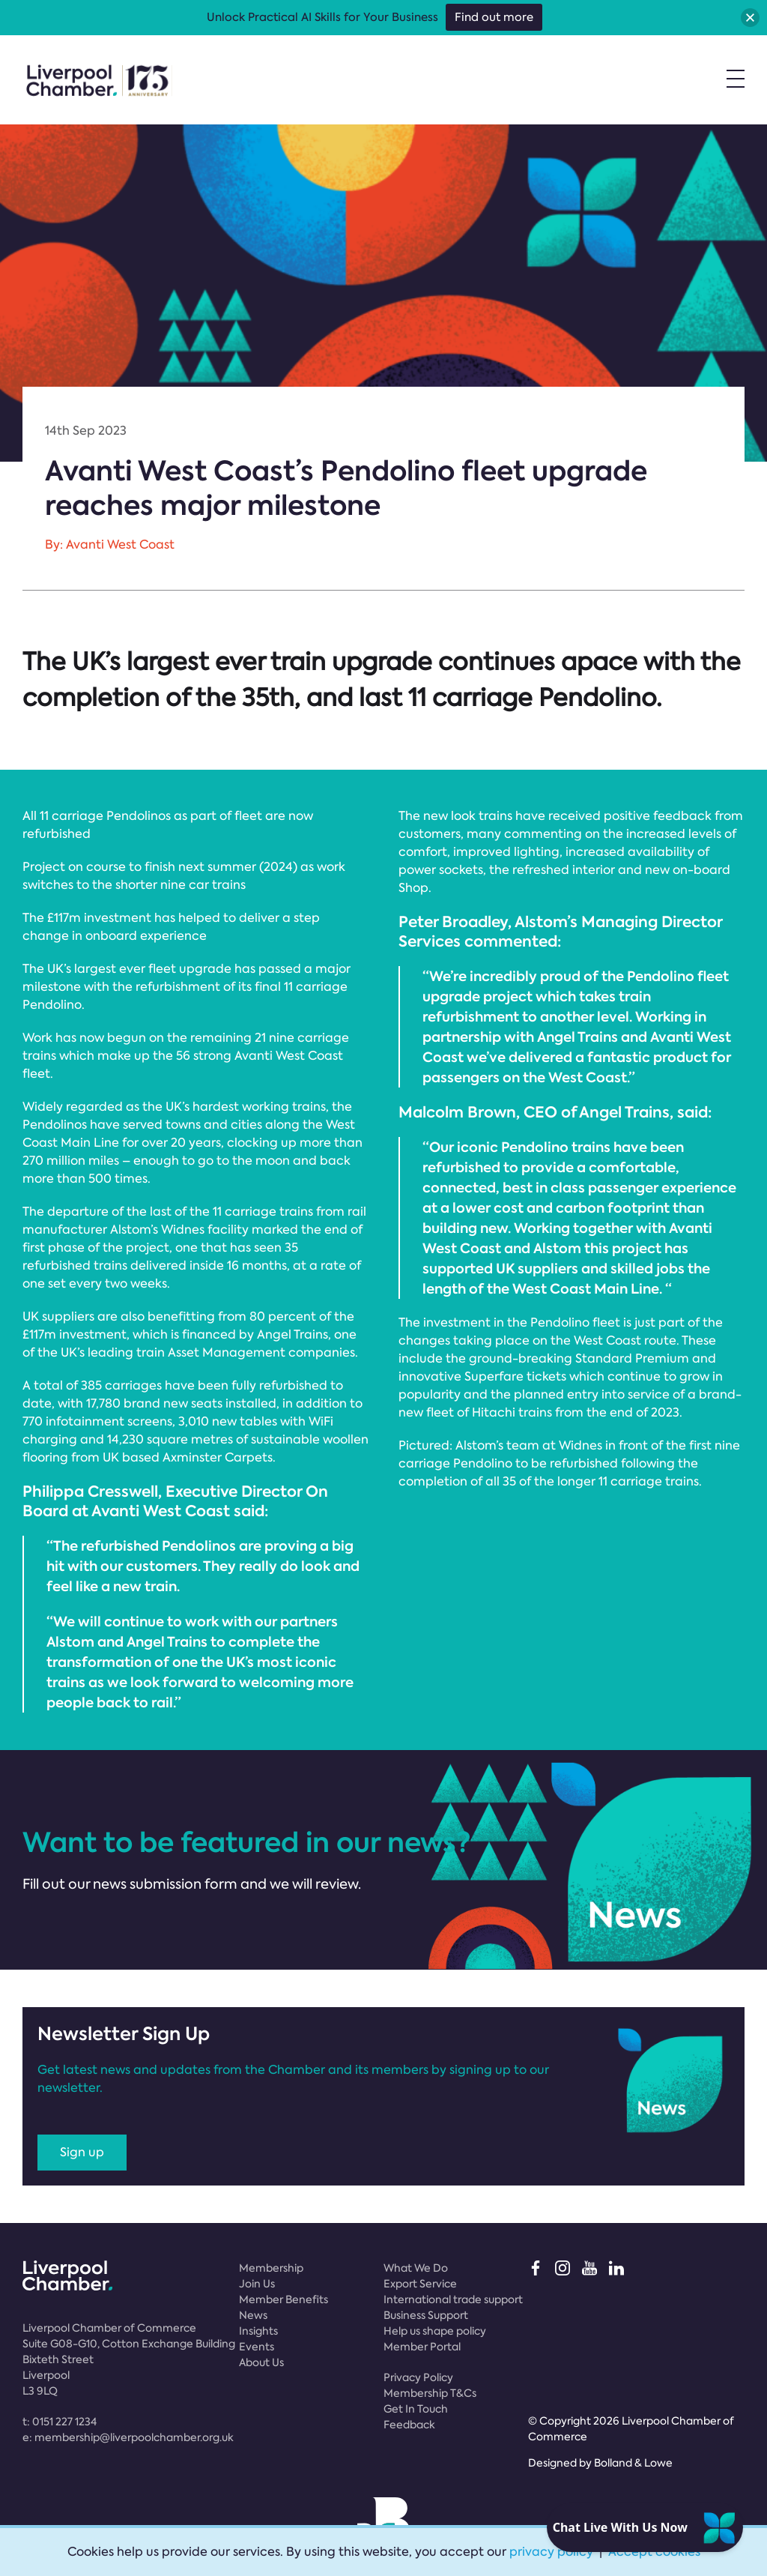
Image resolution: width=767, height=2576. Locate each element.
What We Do (416, 2268)
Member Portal (422, 2346)
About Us (261, 2362)
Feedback (409, 2424)
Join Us (257, 2283)
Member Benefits (283, 2299)
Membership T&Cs (430, 2393)
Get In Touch (416, 2409)
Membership (271, 2268)
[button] (750, 17)
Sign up (82, 2152)
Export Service (420, 2283)
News (253, 2315)
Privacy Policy (418, 2377)
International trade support (453, 2299)
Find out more (494, 17)
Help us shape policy (435, 2331)
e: (128, 2437)
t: (59, 2421)
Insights (258, 2331)
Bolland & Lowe (633, 2463)
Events (256, 2346)
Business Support (426, 2315)
